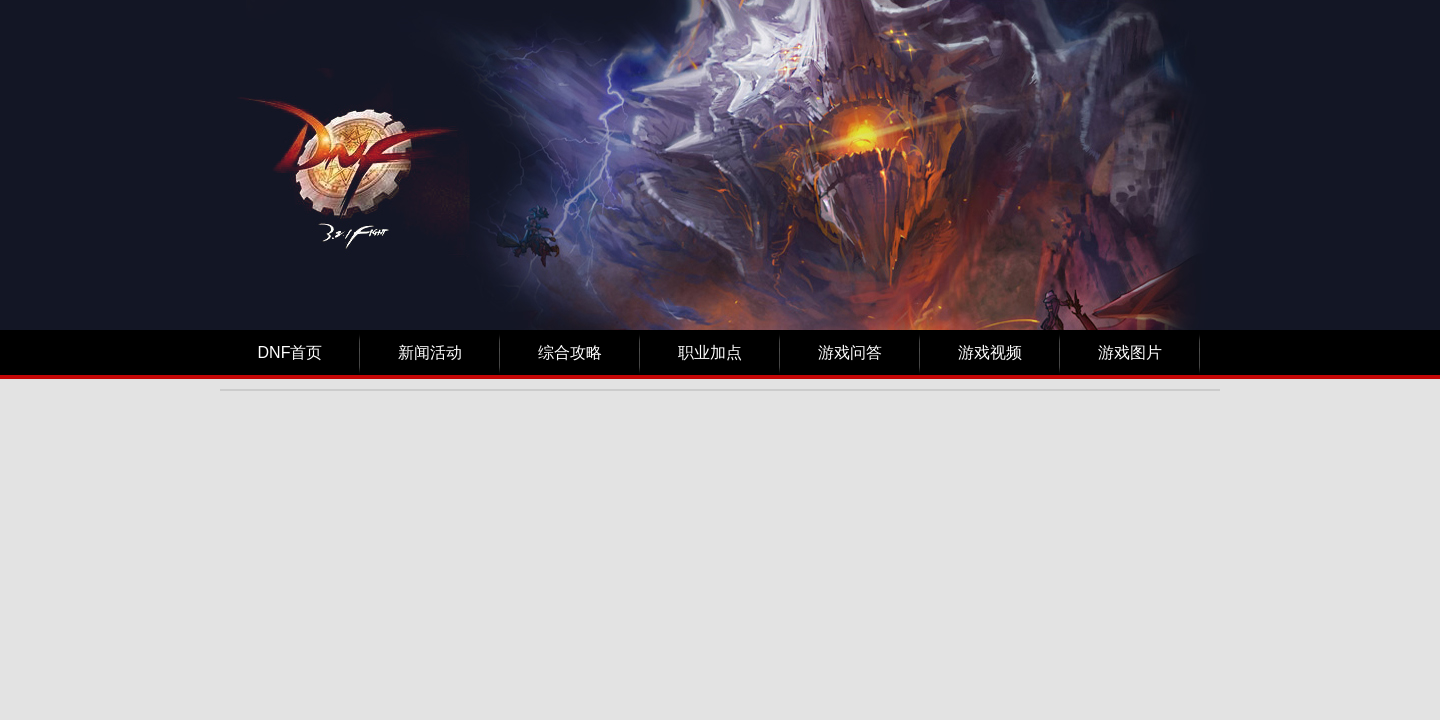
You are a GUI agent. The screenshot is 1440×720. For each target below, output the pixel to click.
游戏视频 (990, 352)
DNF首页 (290, 352)
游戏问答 (850, 352)
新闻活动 (430, 352)
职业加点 (710, 352)
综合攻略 (570, 352)
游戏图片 (1130, 352)
